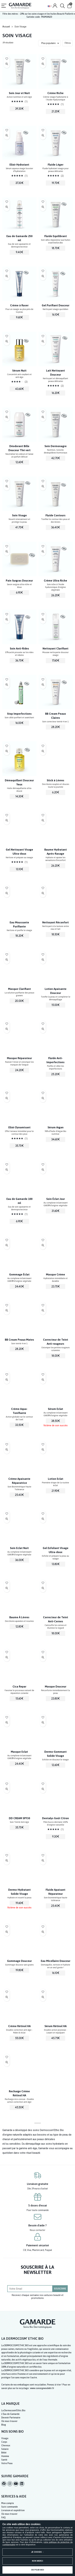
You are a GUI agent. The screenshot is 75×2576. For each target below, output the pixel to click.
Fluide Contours (55, 515)
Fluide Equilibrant (55, 236)
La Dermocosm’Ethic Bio (13, 2410)
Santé (4, 2459)
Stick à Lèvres (55, 780)
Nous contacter (37, 2230)
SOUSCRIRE (60, 2288)
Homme (5, 2456)
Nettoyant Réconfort (55, 922)
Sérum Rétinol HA (56, 2026)
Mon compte (7, 2503)
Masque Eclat (19, 1751)
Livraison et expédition (13, 2510)
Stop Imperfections (19, 713)
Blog (3, 2424)
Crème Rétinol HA (19, 2026)
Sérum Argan (56, 1127)
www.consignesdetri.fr (42, 2388)
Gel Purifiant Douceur (55, 305)
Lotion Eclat (55, 1478)
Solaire (5, 2449)
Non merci (37, 2561)
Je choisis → (37, 2552)
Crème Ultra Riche (55, 580)
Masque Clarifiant (19, 989)
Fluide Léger (55, 164)
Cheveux (5, 2445)
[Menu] (4, 6)
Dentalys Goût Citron (55, 1818)
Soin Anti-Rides (19, 648)
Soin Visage (19, 515)
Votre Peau (7, 2463)
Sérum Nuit (19, 370)
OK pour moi (37, 2570)
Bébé (3, 2452)
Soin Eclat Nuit (19, 1548)
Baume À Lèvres (19, 1617)
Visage (4, 2438)
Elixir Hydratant (19, 164)
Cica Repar (19, 1686)
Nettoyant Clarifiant (55, 648)
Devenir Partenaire (10, 2417)
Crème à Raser (19, 305)
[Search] (62, 6)
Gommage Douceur (19, 1961)
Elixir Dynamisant (19, 1127)
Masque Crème (55, 1274)
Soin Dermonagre (56, 446)
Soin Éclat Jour (55, 1199)
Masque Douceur (55, 1686)
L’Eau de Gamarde (10, 2414)
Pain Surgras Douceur (19, 580)
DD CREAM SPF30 (19, 1818)
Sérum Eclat (55, 1409)
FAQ (3, 2517)
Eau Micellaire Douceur (55, 1961)
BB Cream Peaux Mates (19, 1339)
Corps (4, 2442)
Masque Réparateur (19, 1058)
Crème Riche (55, 93)
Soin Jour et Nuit (19, 93)
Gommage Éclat (19, 1274)
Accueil (6, 26)
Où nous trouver (9, 2421)
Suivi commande (9, 2506)
